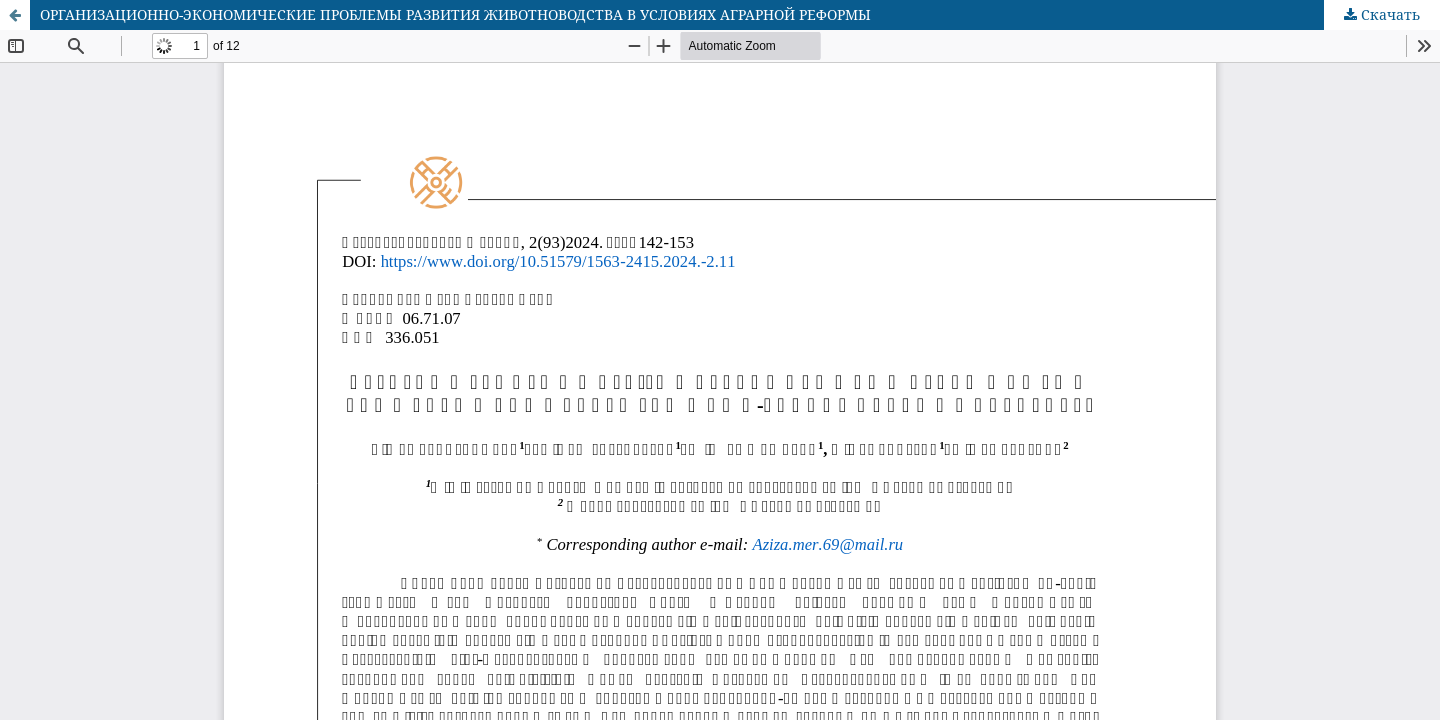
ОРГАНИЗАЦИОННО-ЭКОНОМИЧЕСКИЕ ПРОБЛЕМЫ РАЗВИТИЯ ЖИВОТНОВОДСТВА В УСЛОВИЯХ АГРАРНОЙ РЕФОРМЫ (455, 14)
